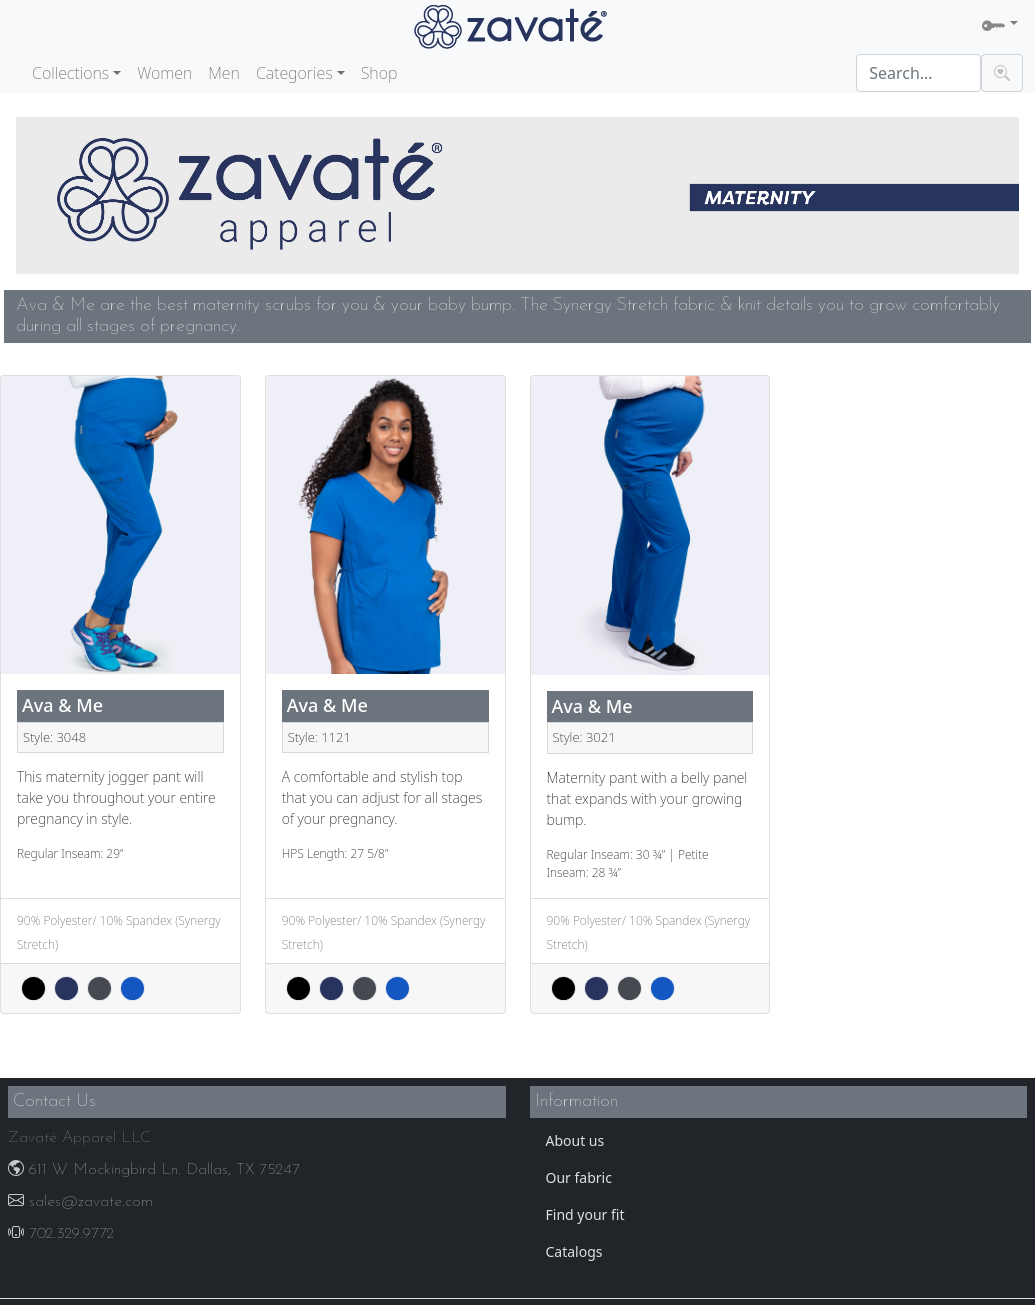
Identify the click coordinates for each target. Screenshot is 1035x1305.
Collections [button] (70, 73)
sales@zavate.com (80, 1202)
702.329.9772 (61, 1234)
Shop (379, 73)
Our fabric (579, 1177)
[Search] (918, 73)
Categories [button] (294, 73)
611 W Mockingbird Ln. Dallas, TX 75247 (154, 1170)
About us (575, 1140)
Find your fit (585, 1214)
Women (164, 73)
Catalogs (574, 1251)
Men (224, 73)
